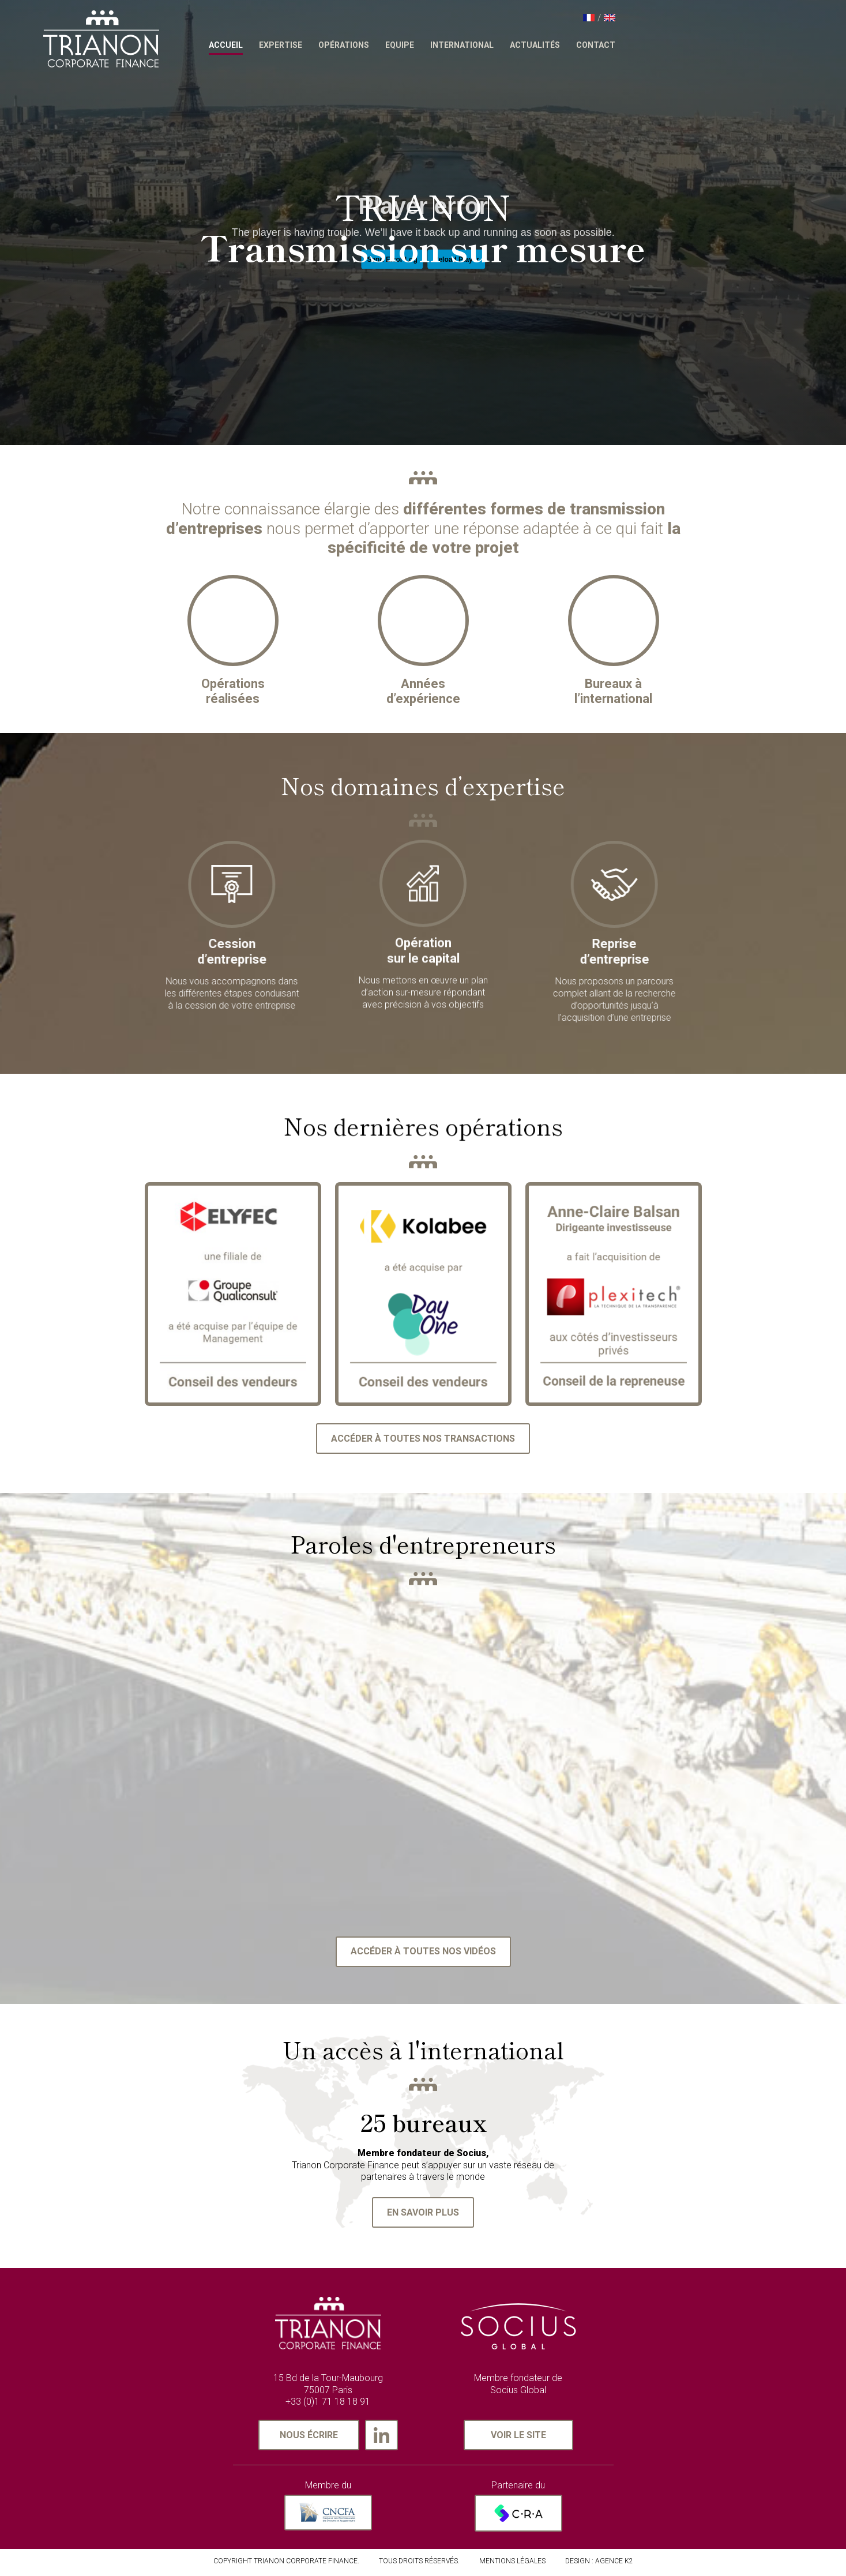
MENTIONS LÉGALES (512, 2564)
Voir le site (518, 2438)
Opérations (437, 45)
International (556, 45)
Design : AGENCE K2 (599, 2564)
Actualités (629, 45)
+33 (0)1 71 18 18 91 (327, 2405)
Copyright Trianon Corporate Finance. (286, 2564)
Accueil (320, 45)
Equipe (493, 45)
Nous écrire (309, 2438)
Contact (689, 45)
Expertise (374, 45)
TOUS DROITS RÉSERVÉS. (419, 2564)
